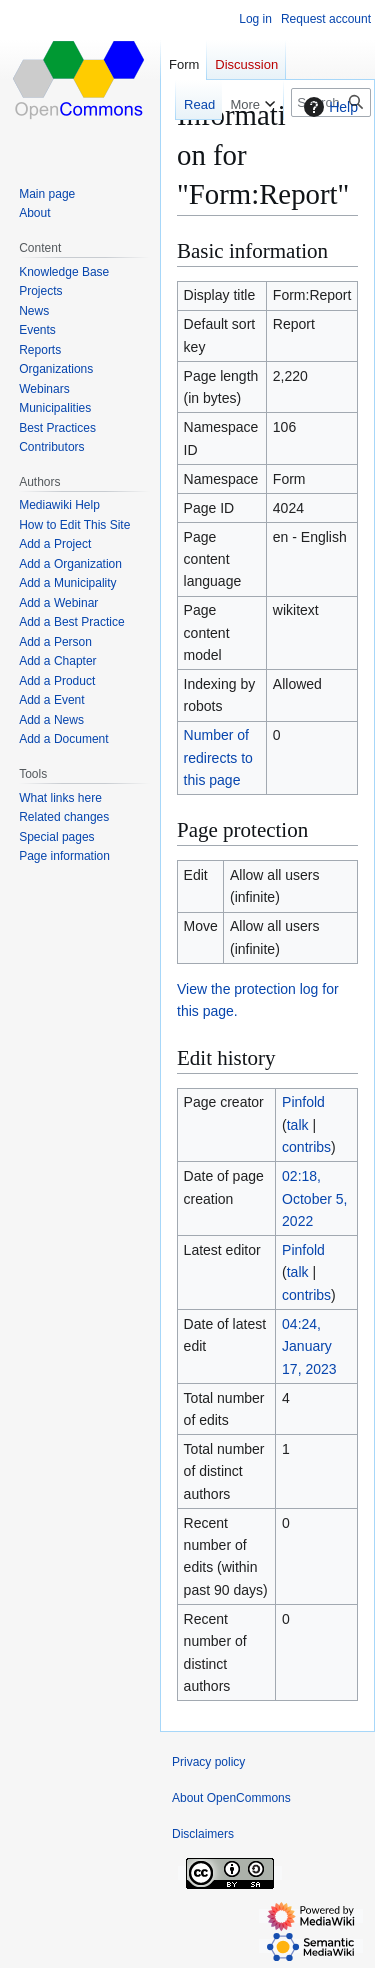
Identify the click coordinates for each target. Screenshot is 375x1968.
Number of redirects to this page (218, 757)
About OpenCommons (231, 1798)
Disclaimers (203, 1834)
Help (328, 107)
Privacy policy (208, 1762)
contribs (306, 1147)
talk (298, 1125)
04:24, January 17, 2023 (309, 1346)
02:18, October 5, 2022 (314, 1198)
